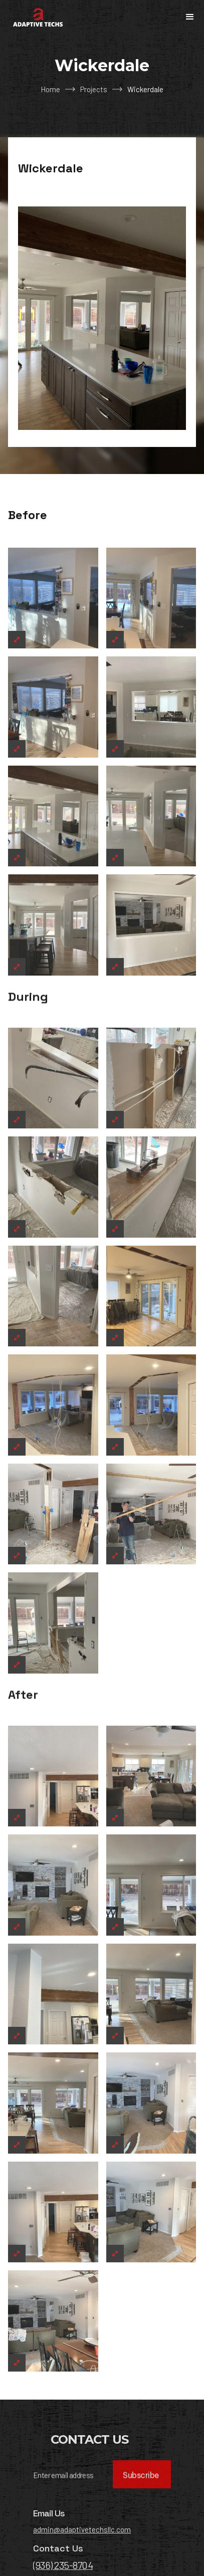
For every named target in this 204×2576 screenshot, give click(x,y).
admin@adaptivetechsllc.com (82, 2569)
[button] (190, 17)
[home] (35, 17)
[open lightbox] (53, 638)
